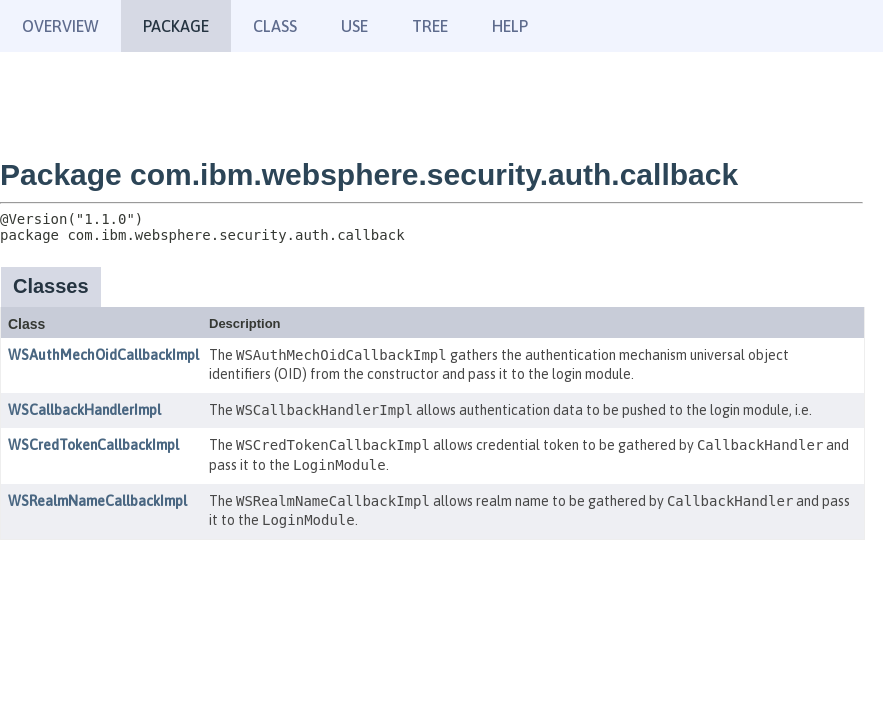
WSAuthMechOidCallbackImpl (103, 355)
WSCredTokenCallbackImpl (93, 445)
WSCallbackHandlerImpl (84, 410)
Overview (60, 26)
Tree (430, 26)
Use (354, 26)
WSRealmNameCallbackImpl (97, 501)
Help (510, 26)
